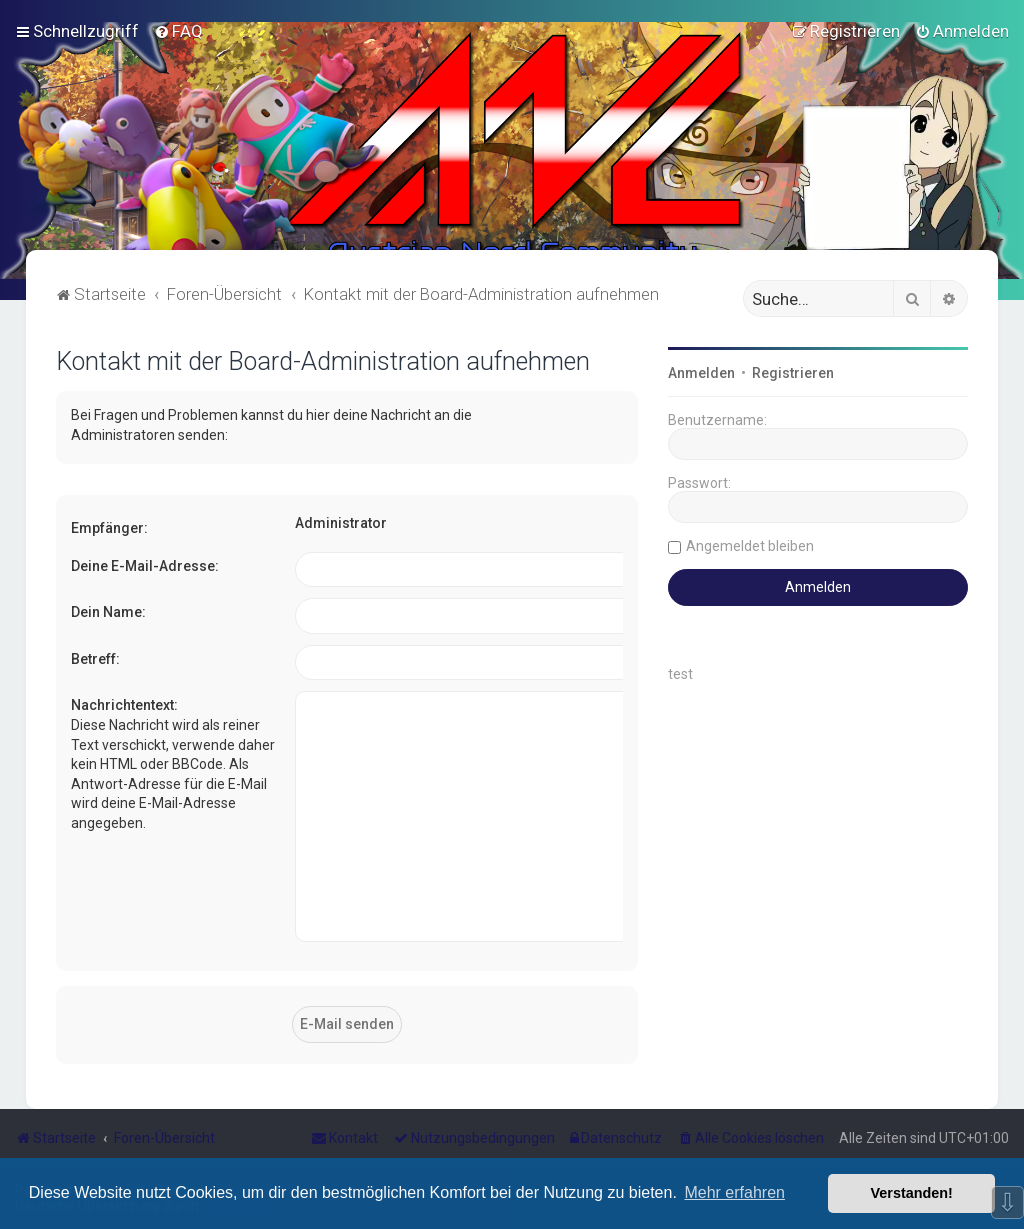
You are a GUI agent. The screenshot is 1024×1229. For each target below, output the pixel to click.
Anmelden (701, 373)
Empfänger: (109, 528)
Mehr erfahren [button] (734, 1192)
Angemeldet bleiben (750, 546)
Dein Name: (108, 612)
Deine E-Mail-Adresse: (145, 566)
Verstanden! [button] (912, 1193)
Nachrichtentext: (124, 705)
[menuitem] (178, 31)
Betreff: (95, 659)
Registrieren (793, 373)
